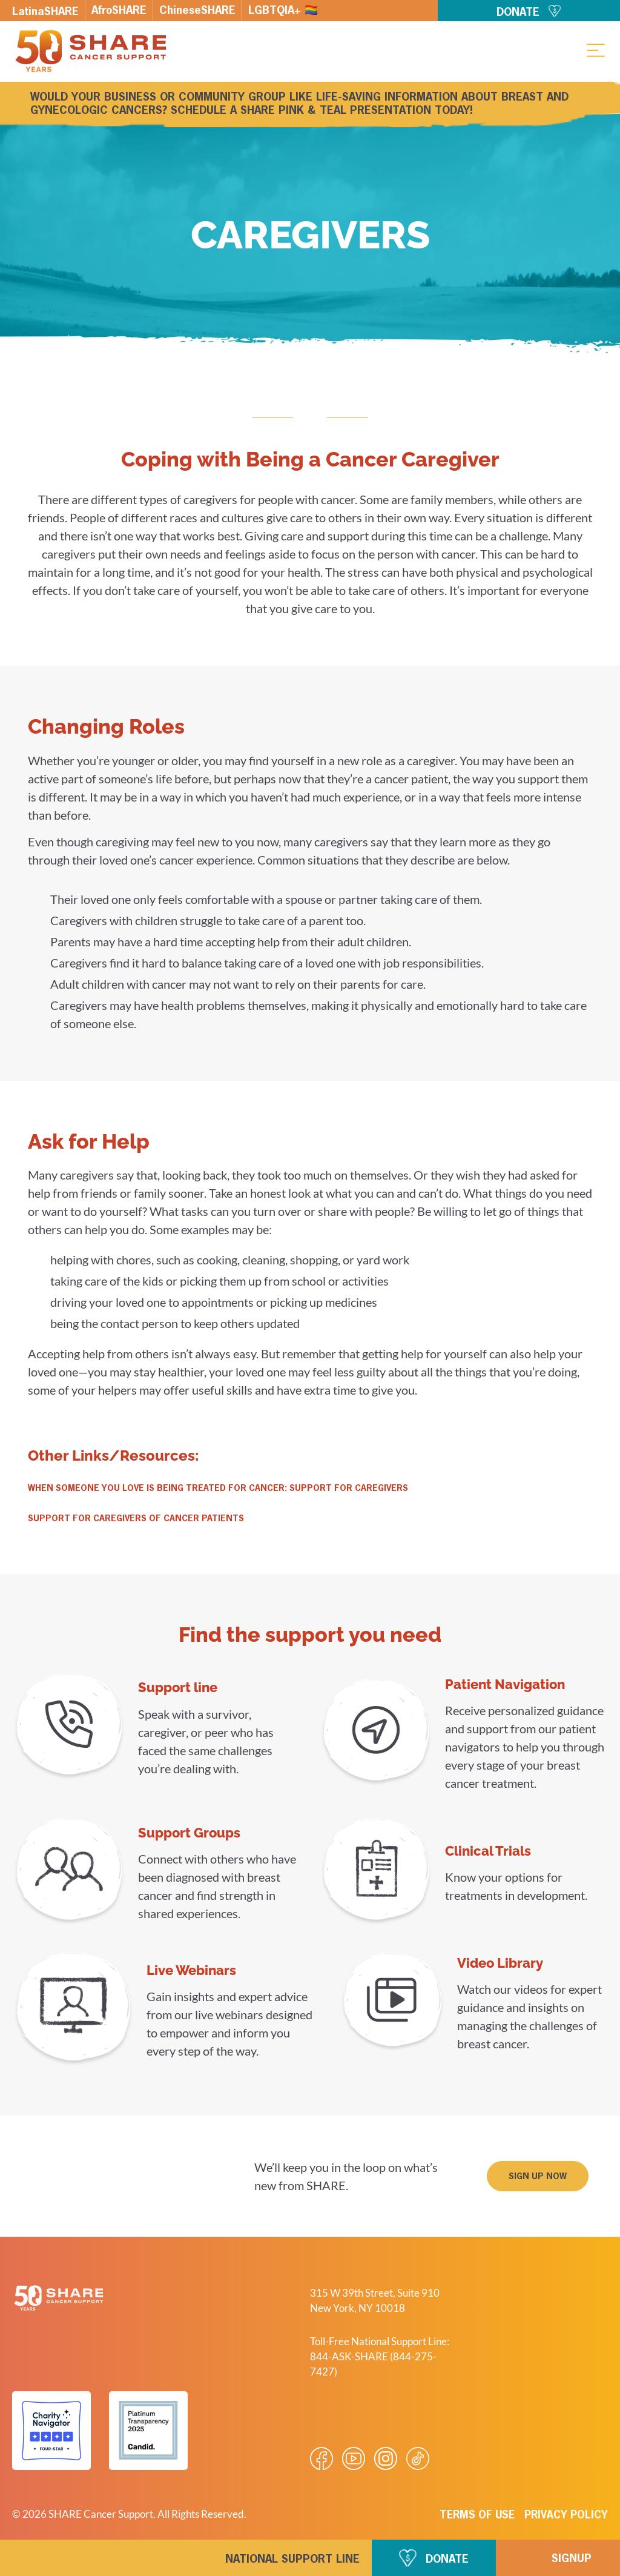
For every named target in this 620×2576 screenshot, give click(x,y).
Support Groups (189, 1833)
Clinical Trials (488, 1851)
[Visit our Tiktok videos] (417, 2458)
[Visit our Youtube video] (353, 2458)
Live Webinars (191, 1970)
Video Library (500, 1963)
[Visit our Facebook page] (321, 2458)
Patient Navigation (505, 1684)
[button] (596, 50)
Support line (177, 1687)
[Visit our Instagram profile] (385, 2458)
